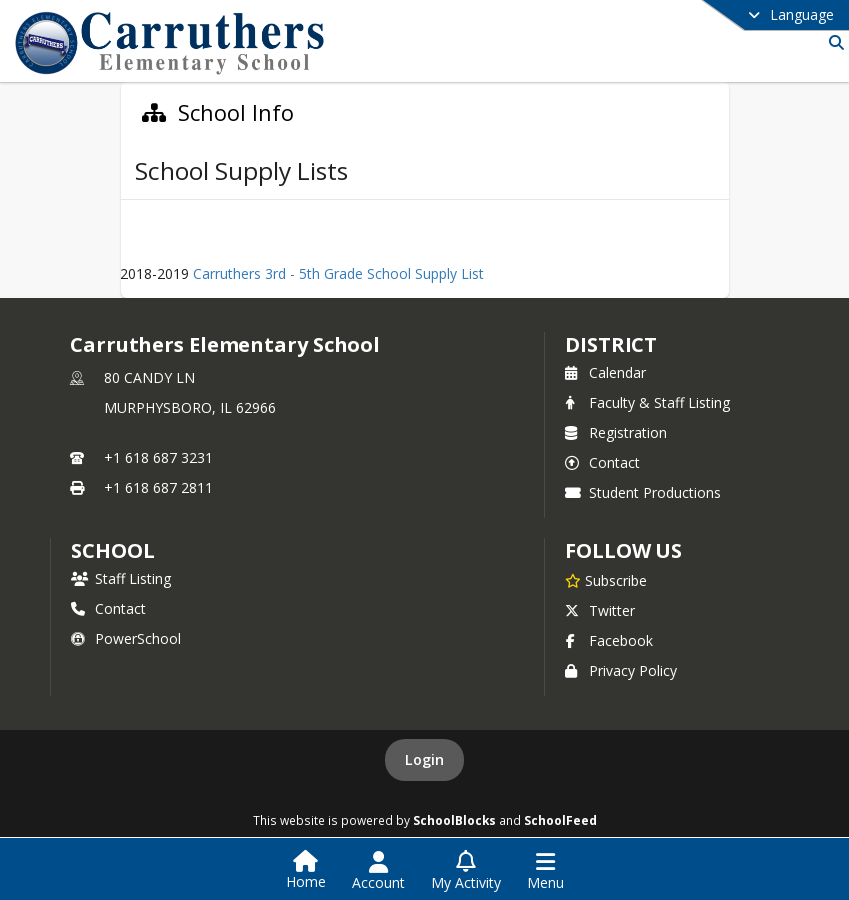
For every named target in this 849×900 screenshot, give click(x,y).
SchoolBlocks (454, 820)
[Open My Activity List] (466, 871)
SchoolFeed (560, 820)
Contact (602, 462)
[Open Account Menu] (378, 871)
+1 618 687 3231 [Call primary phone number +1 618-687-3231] (158, 457)
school (112, 550)
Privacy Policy (621, 670)
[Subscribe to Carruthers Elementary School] (606, 580)
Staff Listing (121, 578)
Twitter (600, 610)
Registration (616, 432)
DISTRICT (611, 344)
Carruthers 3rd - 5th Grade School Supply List (338, 273)
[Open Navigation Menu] (545, 871)
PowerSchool (126, 638)
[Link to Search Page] (832, 42)
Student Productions (643, 492)
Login (424, 759)
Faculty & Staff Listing (647, 402)
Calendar (605, 372)
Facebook (609, 640)
